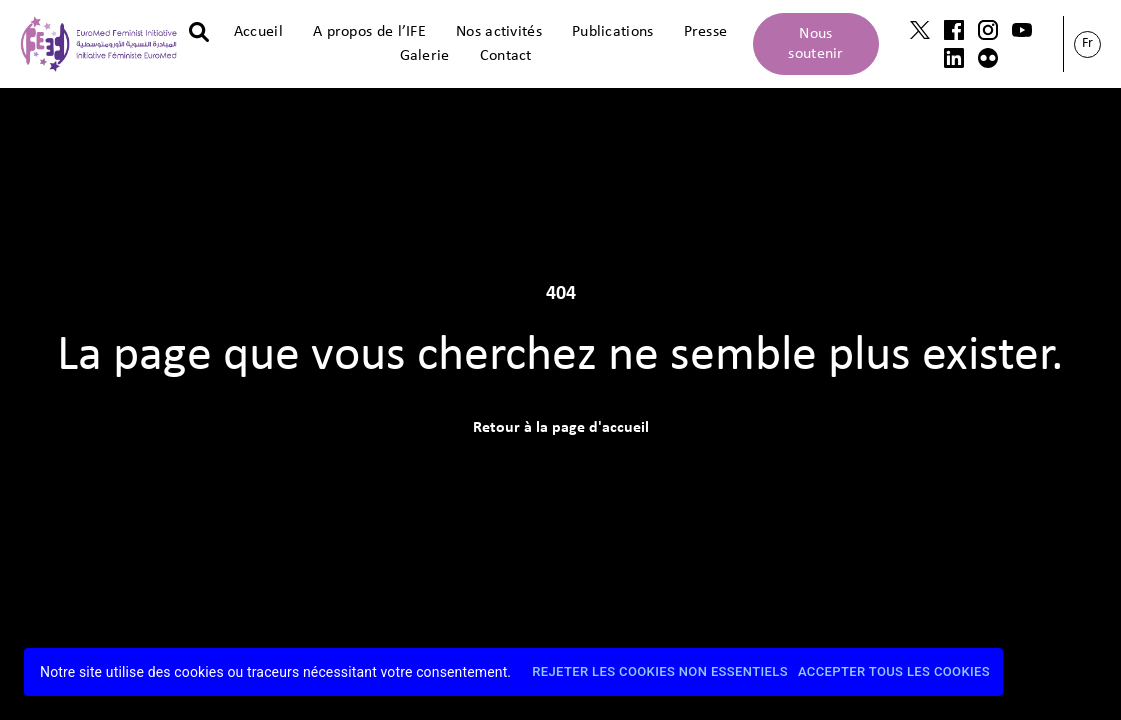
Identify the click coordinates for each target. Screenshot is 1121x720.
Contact (506, 56)
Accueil (258, 32)
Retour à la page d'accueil (561, 428)
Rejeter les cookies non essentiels (660, 672)
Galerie (425, 56)
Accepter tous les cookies (894, 672)
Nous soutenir (815, 44)
